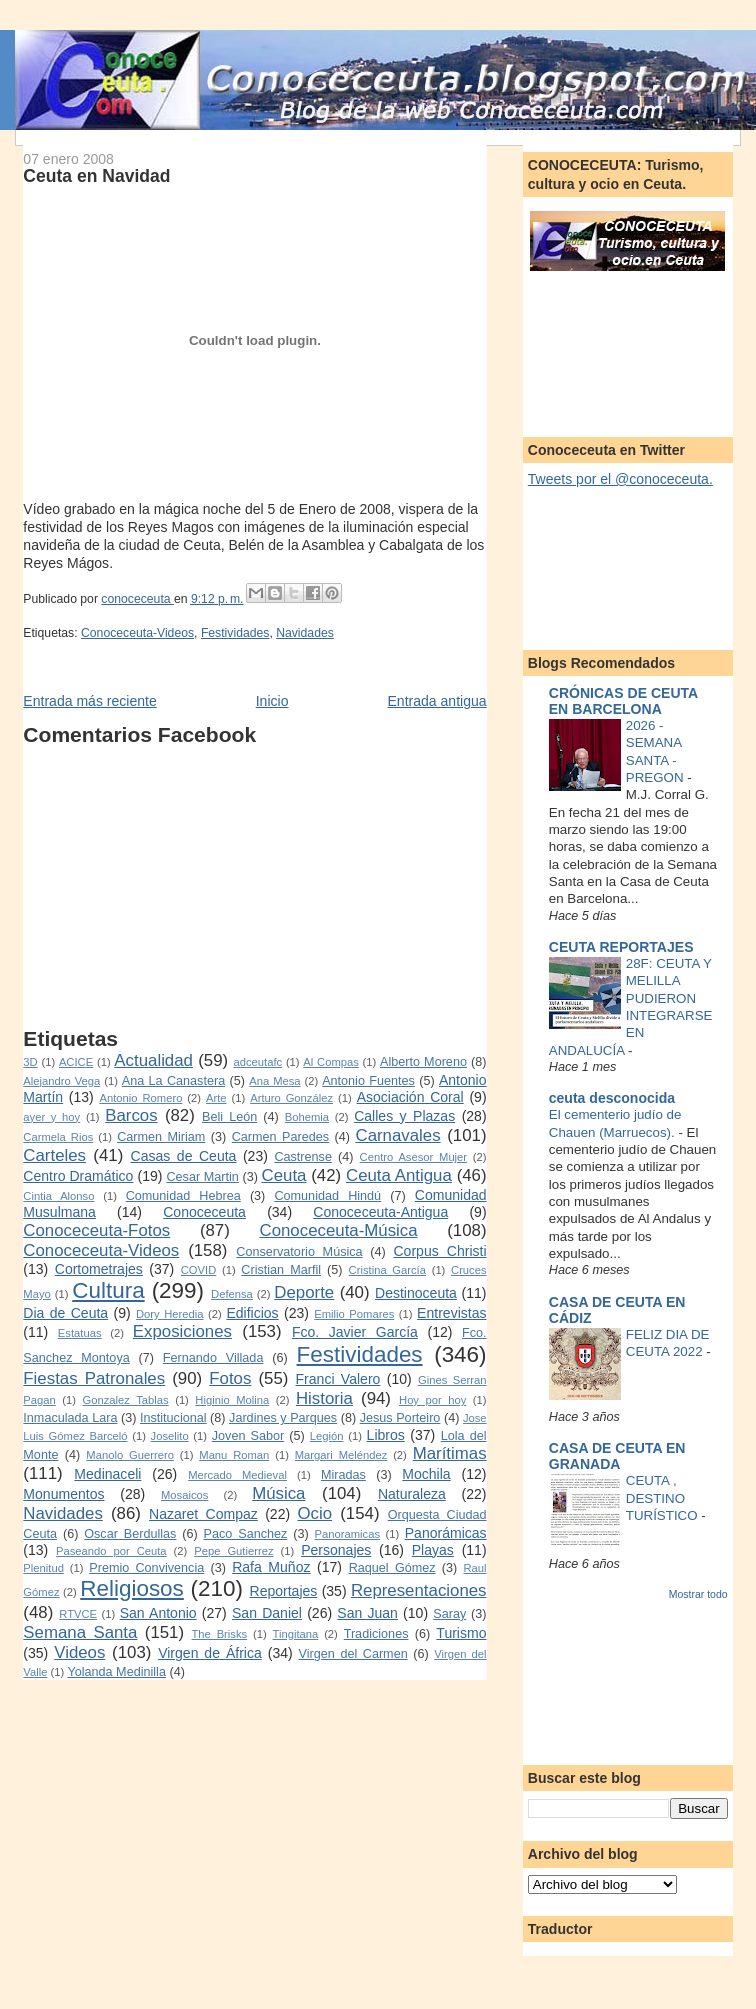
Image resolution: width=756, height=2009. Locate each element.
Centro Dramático (78, 1176)
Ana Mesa (274, 1081)
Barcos (131, 1115)
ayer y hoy (51, 1117)
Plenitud (43, 1568)
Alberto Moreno (423, 1062)
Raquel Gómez (392, 1568)
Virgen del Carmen (353, 1654)
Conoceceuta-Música (339, 1230)
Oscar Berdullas (130, 1534)
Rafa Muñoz (271, 1567)
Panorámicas (446, 1533)
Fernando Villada (213, 1358)
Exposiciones (182, 1331)
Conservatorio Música (299, 1252)
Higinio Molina (232, 1400)
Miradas (343, 1475)
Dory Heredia (170, 1314)
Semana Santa (80, 1632)
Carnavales (398, 1135)
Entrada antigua (436, 701)
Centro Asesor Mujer (413, 1157)
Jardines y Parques (283, 1418)
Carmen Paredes (280, 1137)
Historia (324, 1398)
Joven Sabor (248, 1436)
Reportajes (284, 1591)
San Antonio (158, 1613)
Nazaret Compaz (203, 1514)
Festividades (235, 633)
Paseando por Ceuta (111, 1551)
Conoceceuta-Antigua (380, 1212)
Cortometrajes (99, 1269)
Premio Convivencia (146, 1568)
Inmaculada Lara (70, 1418)
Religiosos (132, 1588)
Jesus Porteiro (400, 1418)
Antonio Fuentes (368, 1081)
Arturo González (291, 1098)
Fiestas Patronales (94, 1378)
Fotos (230, 1378)
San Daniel (267, 1613)
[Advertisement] (229, 887)
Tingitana (296, 1634)
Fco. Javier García (355, 1332)
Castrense (303, 1157)
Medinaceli (107, 1474)
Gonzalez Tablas (126, 1400)
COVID (199, 1270)
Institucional (173, 1418)
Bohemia (307, 1117)
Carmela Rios (58, 1137)
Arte (216, 1098)
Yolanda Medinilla (116, 1672)
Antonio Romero (141, 1098)
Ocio (314, 1513)
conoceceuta (137, 599)
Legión (327, 1436)
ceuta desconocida (612, 1098)
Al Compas (330, 1062)
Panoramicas (347, 1534)
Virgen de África (210, 1653)
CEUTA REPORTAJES (621, 947)
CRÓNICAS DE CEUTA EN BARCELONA (623, 701)
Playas (433, 1550)
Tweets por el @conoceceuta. (620, 479)
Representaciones (419, 1590)
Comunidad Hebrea (183, 1196)
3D (30, 1062)
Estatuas (80, 1333)
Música (278, 1493)
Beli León (229, 1117)
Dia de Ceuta (65, 1313)
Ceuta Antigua (399, 1175)
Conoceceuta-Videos (137, 633)
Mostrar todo (698, 1594)
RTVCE (78, 1614)
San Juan (367, 1613)
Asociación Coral (410, 1097)
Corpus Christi (439, 1251)
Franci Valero (338, 1379)
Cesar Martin (202, 1177)
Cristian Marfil (281, 1270)
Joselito (170, 1436)
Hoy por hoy (432, 1400)
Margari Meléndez (341, 1455)
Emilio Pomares (354, 1314)
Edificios (252, 1313)
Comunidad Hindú (327, 1196)
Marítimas (450, 1453)
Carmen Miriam (161, 1137)
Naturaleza (412, 1494)
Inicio (272, 701)
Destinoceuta (416, 1293)
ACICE (76, 1062)
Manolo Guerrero (130, 1455)
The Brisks (219, 1634)
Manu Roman (234, 1455)
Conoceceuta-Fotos (96, 1230)
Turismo (461, 1633)
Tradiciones (376, 1634)
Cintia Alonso (58, 1196)
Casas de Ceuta (184, 1156)
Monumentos (63, 1494)
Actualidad (153, 1060)
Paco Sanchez (246, 1534)
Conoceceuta (204, 1212)
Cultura (108, 1290)
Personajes (336, 1550)
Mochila (426, 1474)
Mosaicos (184, 1495)
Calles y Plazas (404, 1116)
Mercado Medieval (237, 1475)
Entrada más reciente (89, 701)
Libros (386, 1435)
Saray (449, 1614)
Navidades (305, 633)
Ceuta (284, 1175)
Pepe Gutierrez (233, 1551)
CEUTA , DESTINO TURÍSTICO (664, 1498)
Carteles (54, 1155)
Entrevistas (451, 1313)
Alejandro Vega (61, 1081)
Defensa (232, 1294)
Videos (79, 1652)
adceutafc (257, 1062)
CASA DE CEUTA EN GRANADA (617, 1456)
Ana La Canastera (173, 1081)
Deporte (304, 1292)
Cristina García (387, 1270)
